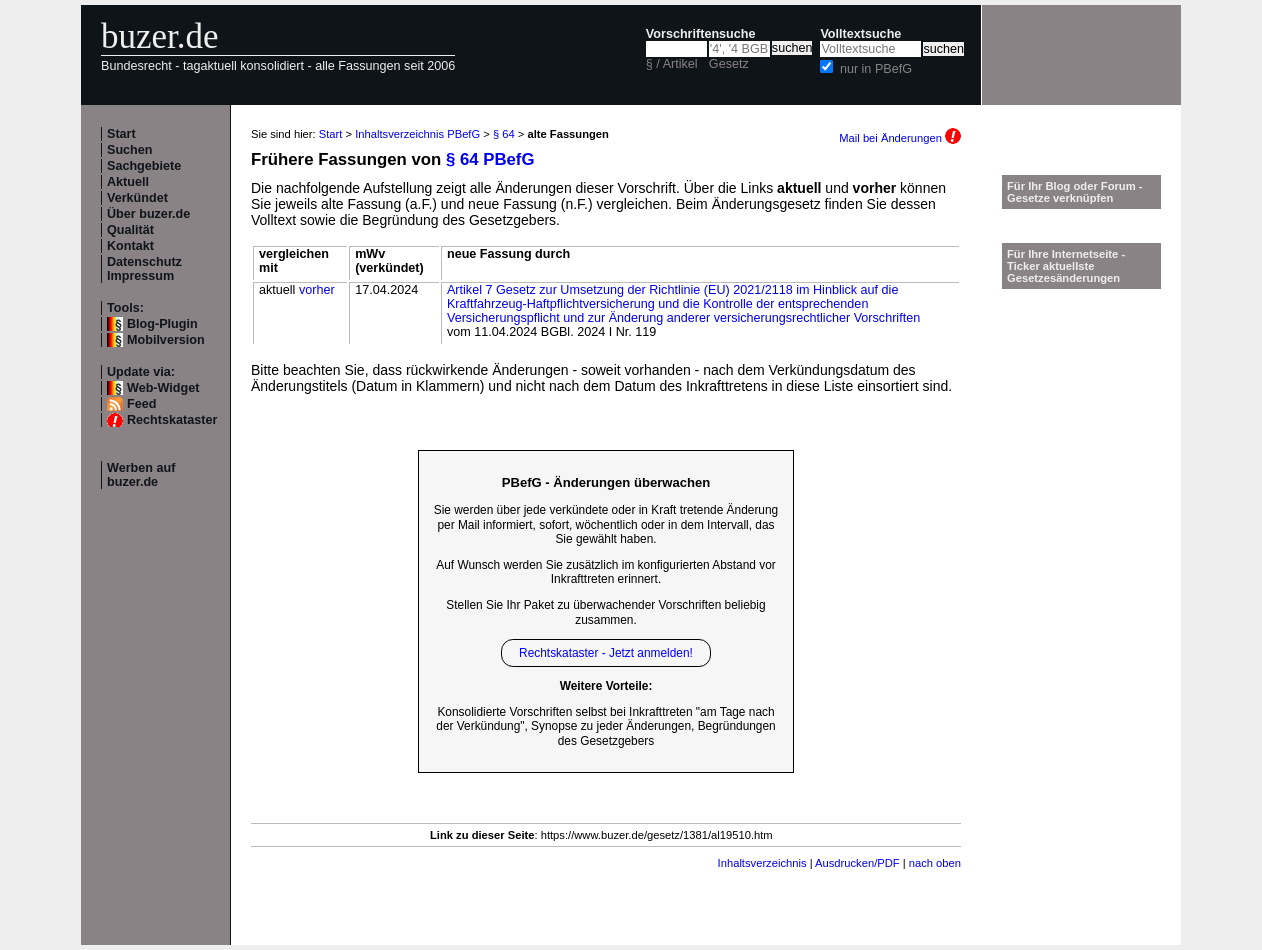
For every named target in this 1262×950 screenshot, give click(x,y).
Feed (141, 404)
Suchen (130, 150)
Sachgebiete (144, 166)
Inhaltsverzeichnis (762, 863)
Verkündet (137, 198)
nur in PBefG (876, 69)
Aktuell (128, 182)
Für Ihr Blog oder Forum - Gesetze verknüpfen (1075, 192)
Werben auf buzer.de (141, 475)
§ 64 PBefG (490, 159)
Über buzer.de (148, 214)
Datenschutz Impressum (144, 269)
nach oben (935, 863)
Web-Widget (163, 388)
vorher (317, 290)
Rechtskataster (172, 420)
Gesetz (729, 64)
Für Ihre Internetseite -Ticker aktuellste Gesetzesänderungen (1066, 266)
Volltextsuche (860, 34)
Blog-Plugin (162, 324)
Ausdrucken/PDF (857, 863)
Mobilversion (166, 340)
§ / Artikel (672, 64)
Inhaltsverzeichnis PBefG (417, 134)
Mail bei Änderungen (900, 138)
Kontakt (130, 246)
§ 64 (504, 134)
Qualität (130, 230)
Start (121, 134)
